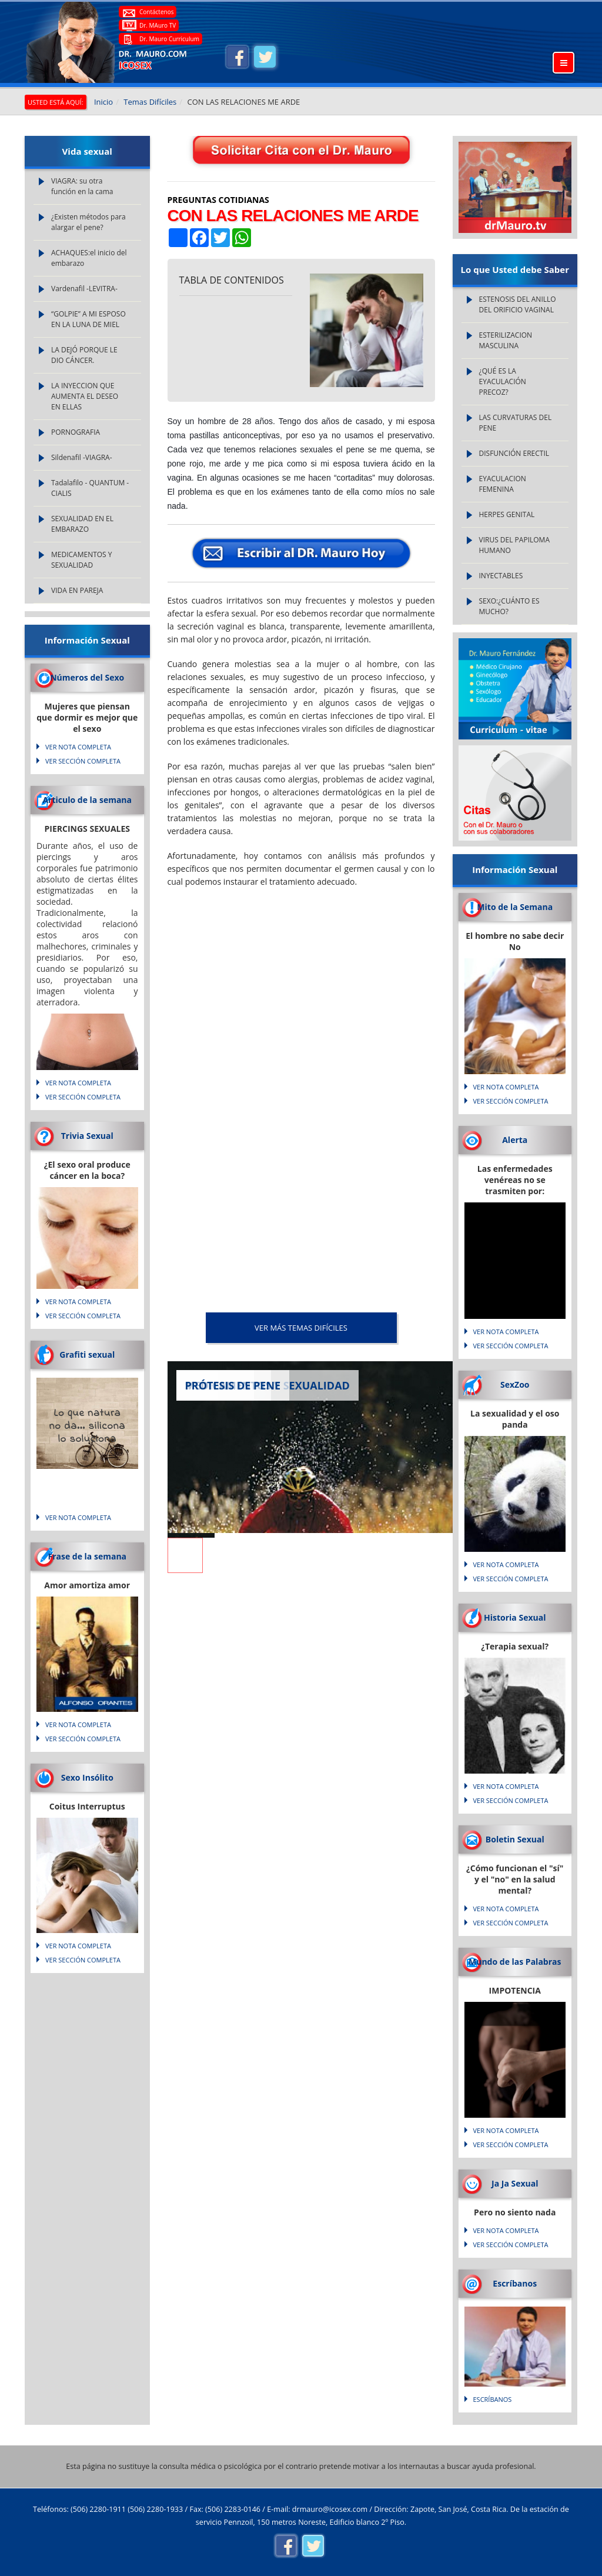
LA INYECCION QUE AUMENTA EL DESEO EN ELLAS (84, 396)
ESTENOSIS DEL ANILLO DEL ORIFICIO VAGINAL (517, 304)
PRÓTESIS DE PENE (233, 1385)
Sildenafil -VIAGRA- (81, 457)
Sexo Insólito (87, 1777)
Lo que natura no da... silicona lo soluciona (87, 1426)
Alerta (514, 1139)
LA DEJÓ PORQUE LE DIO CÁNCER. (84, 355)
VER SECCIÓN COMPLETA (83, 761)
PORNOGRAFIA (75, 432)
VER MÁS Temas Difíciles (301, 1327)
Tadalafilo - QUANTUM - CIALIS (90, 488)
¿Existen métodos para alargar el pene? (88, 222)
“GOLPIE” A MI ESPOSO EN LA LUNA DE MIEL (88, 319)
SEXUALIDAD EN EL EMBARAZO (82, 524)
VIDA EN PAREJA (77, 590)
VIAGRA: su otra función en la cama (82, 186)
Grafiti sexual (87, 1354)
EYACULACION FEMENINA (502, 484)
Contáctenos (156, 12)
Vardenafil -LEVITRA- (84, 289)
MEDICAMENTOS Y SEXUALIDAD (81, 559)
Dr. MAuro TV (157, 25)
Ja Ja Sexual (514, 2183)
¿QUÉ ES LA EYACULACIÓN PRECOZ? (502, 381)
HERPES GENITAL (507, 514)
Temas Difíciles (149, 101)
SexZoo (515, 1384)
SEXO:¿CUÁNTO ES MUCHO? (509, 606)
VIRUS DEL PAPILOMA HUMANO (514, 545)
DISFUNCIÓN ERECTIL (514, 453)
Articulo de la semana (87, 799)
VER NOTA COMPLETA (78, 746)
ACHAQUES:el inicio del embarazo (89, 258)
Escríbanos (515, 2283)
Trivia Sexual (87, 1135)
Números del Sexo (87, 677)
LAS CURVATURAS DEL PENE (515, 422)
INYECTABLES (501, 576)
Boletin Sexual (515, 1839)
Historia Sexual (515, 1617)
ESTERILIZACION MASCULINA (506, 340)
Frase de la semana (87, 1556)
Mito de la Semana (515, 906)
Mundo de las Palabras (515, 1961)
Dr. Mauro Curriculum (169, 39)
